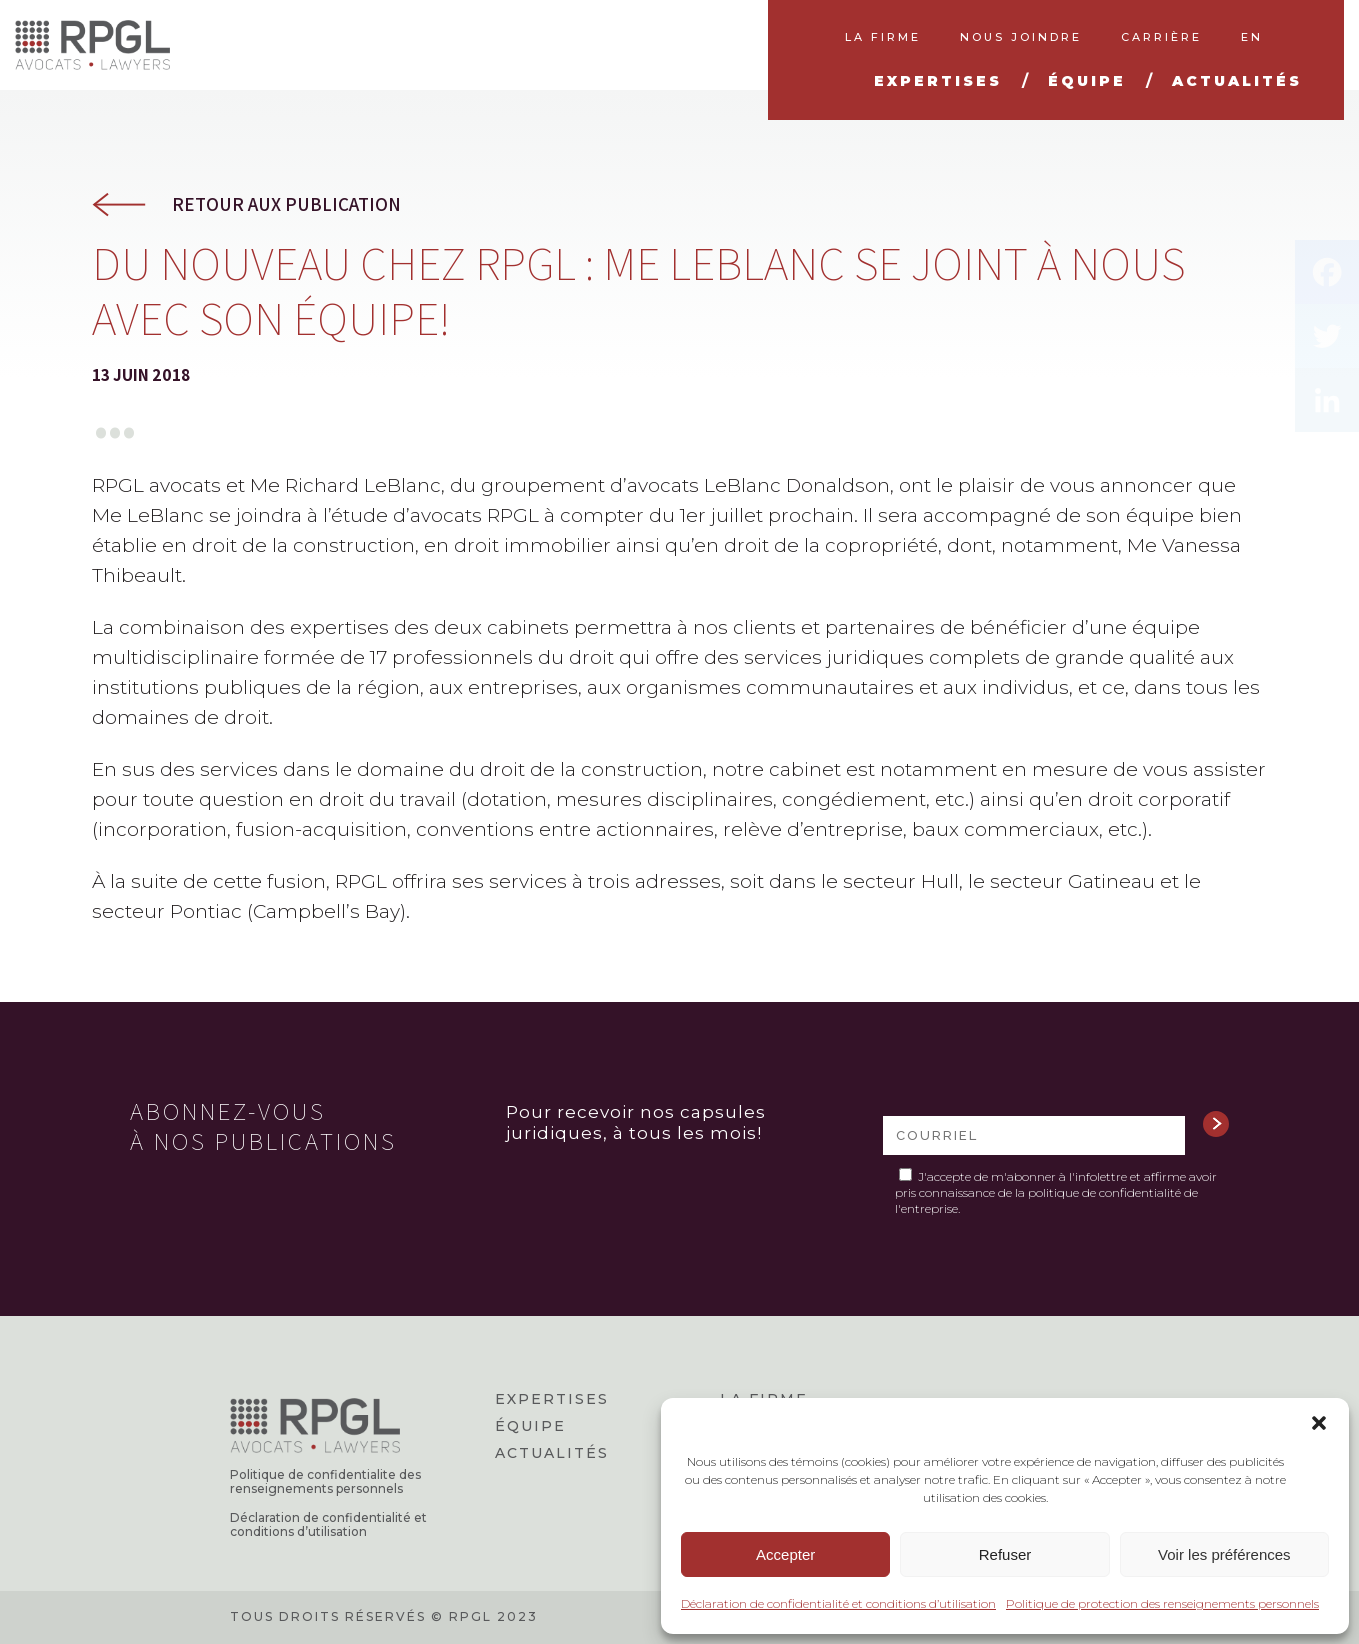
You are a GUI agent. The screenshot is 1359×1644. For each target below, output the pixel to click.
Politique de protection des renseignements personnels (1162, 1603)
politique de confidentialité (1104, 1192)
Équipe (530, 1426)
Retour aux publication (286, 204)
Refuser (1005, 1554)
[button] (1319, 1423)
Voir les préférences (1224, 1554)
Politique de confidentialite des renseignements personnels (325, 1482)
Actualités (552, 1453)
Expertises (552, 1399)
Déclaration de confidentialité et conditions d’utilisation (838, 1603)
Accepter (785, 1554)
